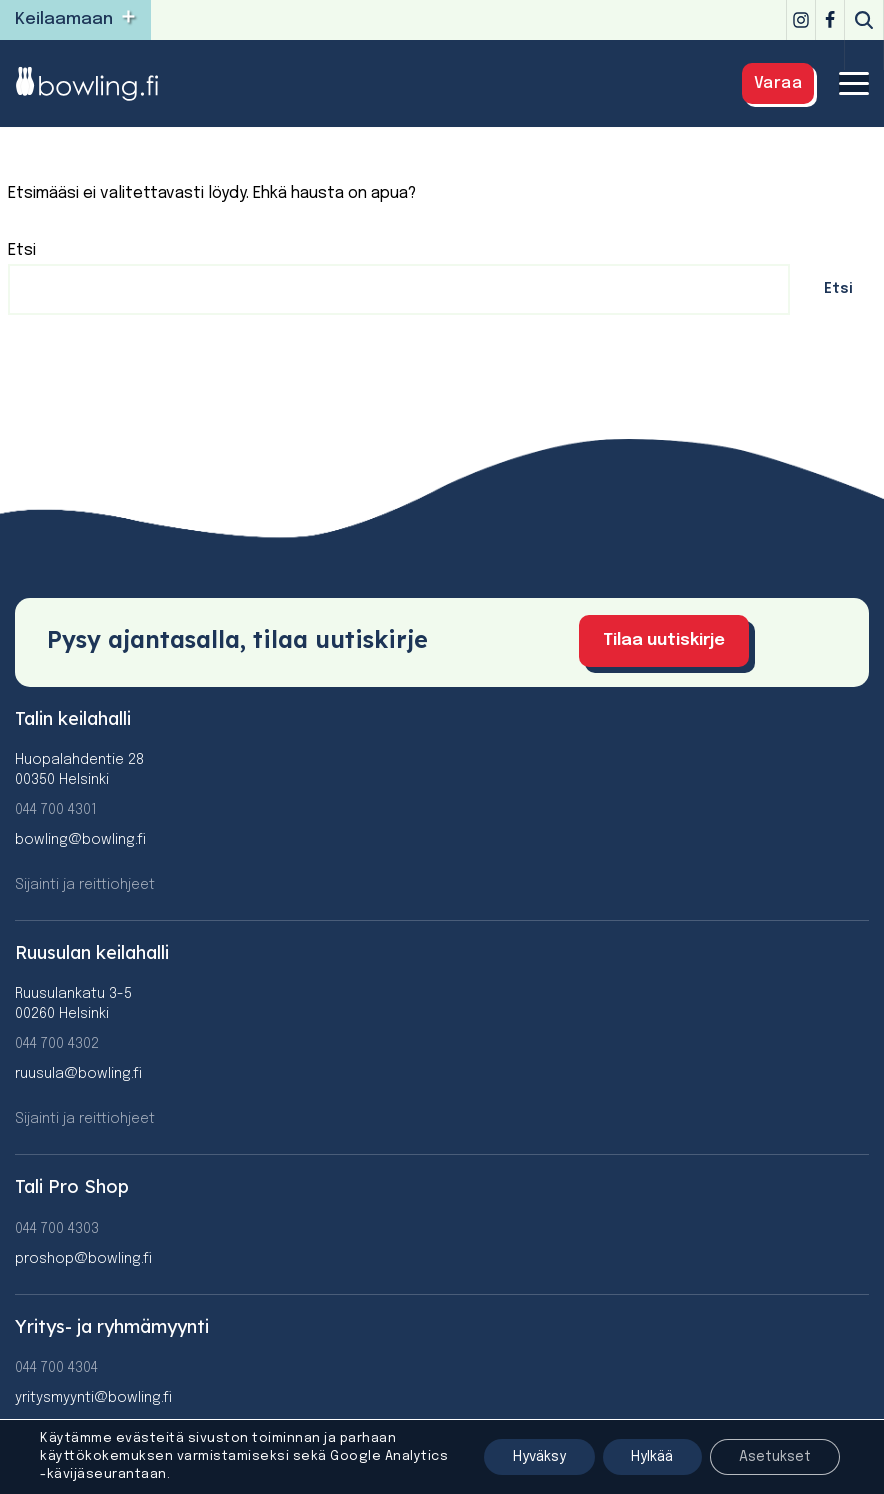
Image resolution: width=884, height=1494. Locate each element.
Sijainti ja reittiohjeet (85, 883)
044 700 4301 (56, 808)
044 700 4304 (56, 1366)
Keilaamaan (64, 19)
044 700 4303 (57, 1227)
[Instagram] (801, 20)
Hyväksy (531, 1457)
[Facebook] (830, 20)
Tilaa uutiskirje (675, 639)
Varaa (778, 83)
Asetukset (774, 1457)
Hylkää (648, 1457)
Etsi (22, 250)
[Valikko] (854, 83)
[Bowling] (100, 83)
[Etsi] (864, 20)
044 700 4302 (57, 1043)
